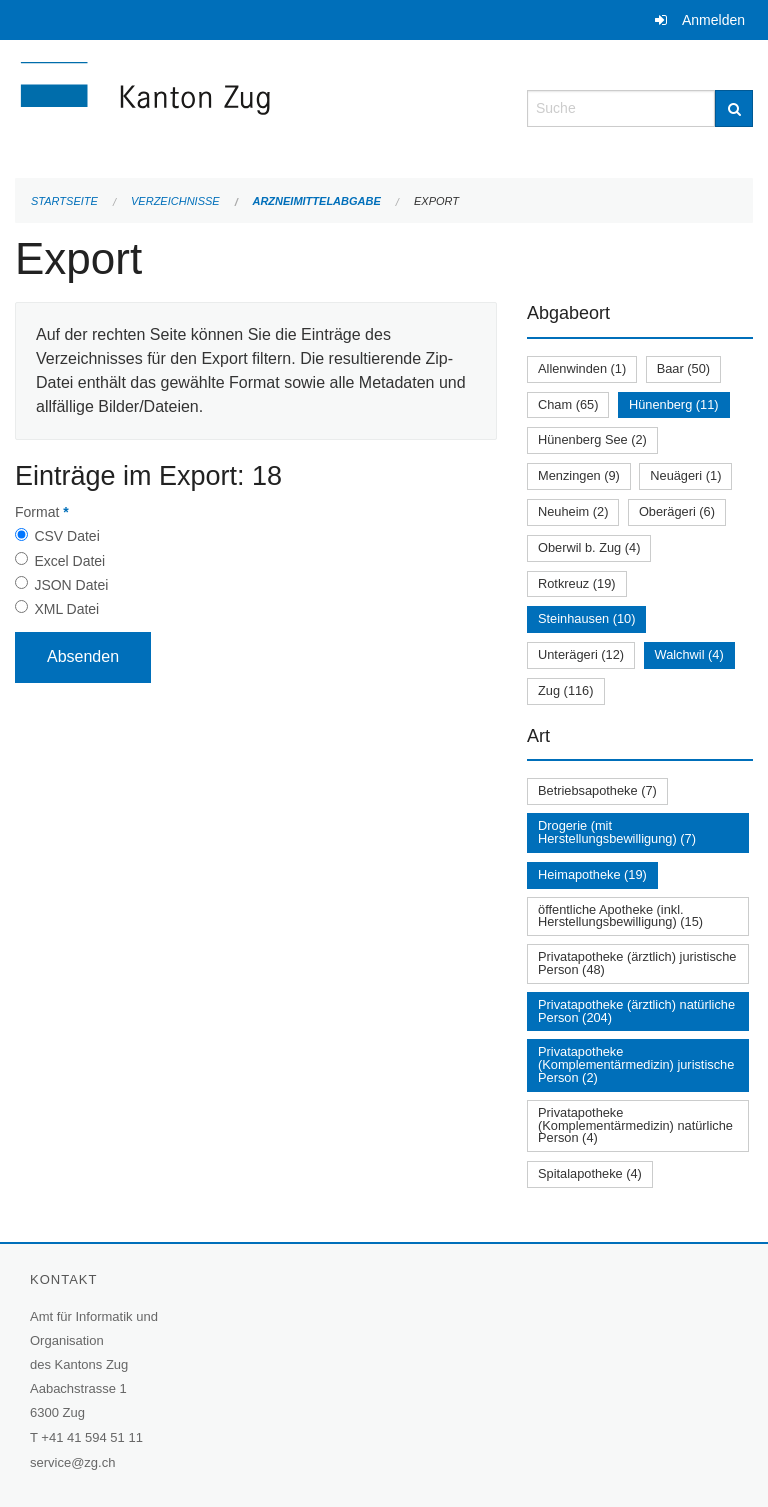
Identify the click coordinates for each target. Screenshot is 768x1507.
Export (436, 201)
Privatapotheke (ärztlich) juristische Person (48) (637, 963)
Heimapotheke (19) (592, 874)
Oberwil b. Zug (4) (589, 547)
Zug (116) (565, 690)
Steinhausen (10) (586, 618)
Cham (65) (568, 404)
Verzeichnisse (175, 201)
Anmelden (713, 20)
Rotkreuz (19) (577, 583)
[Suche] (734, 108)
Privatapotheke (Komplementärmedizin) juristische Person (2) (636, 1064)
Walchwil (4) (689, 654)
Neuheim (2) (573, 511)
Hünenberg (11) (674, 404)
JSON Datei (71, 585)
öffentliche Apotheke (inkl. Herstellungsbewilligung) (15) (620, 916)
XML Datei (66, 609)
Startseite (64, 201)
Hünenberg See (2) (592, 439)
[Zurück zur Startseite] (256, 106)
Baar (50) (683, 368)
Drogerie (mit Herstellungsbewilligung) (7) (617, 832)
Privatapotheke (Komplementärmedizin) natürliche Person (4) (635, 1125)
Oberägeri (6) (677, 511)
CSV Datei (66, 536)
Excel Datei (69, 561)
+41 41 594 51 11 (92, 1437)
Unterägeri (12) (581, 654)
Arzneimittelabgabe (316, 201)
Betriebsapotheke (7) (597, 790)
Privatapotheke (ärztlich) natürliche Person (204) (636, 1011)
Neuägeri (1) (685, 475)
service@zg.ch (72, 1462)
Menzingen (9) (579, 475)
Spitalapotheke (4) (590, 1173)
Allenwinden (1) (582, 368)
